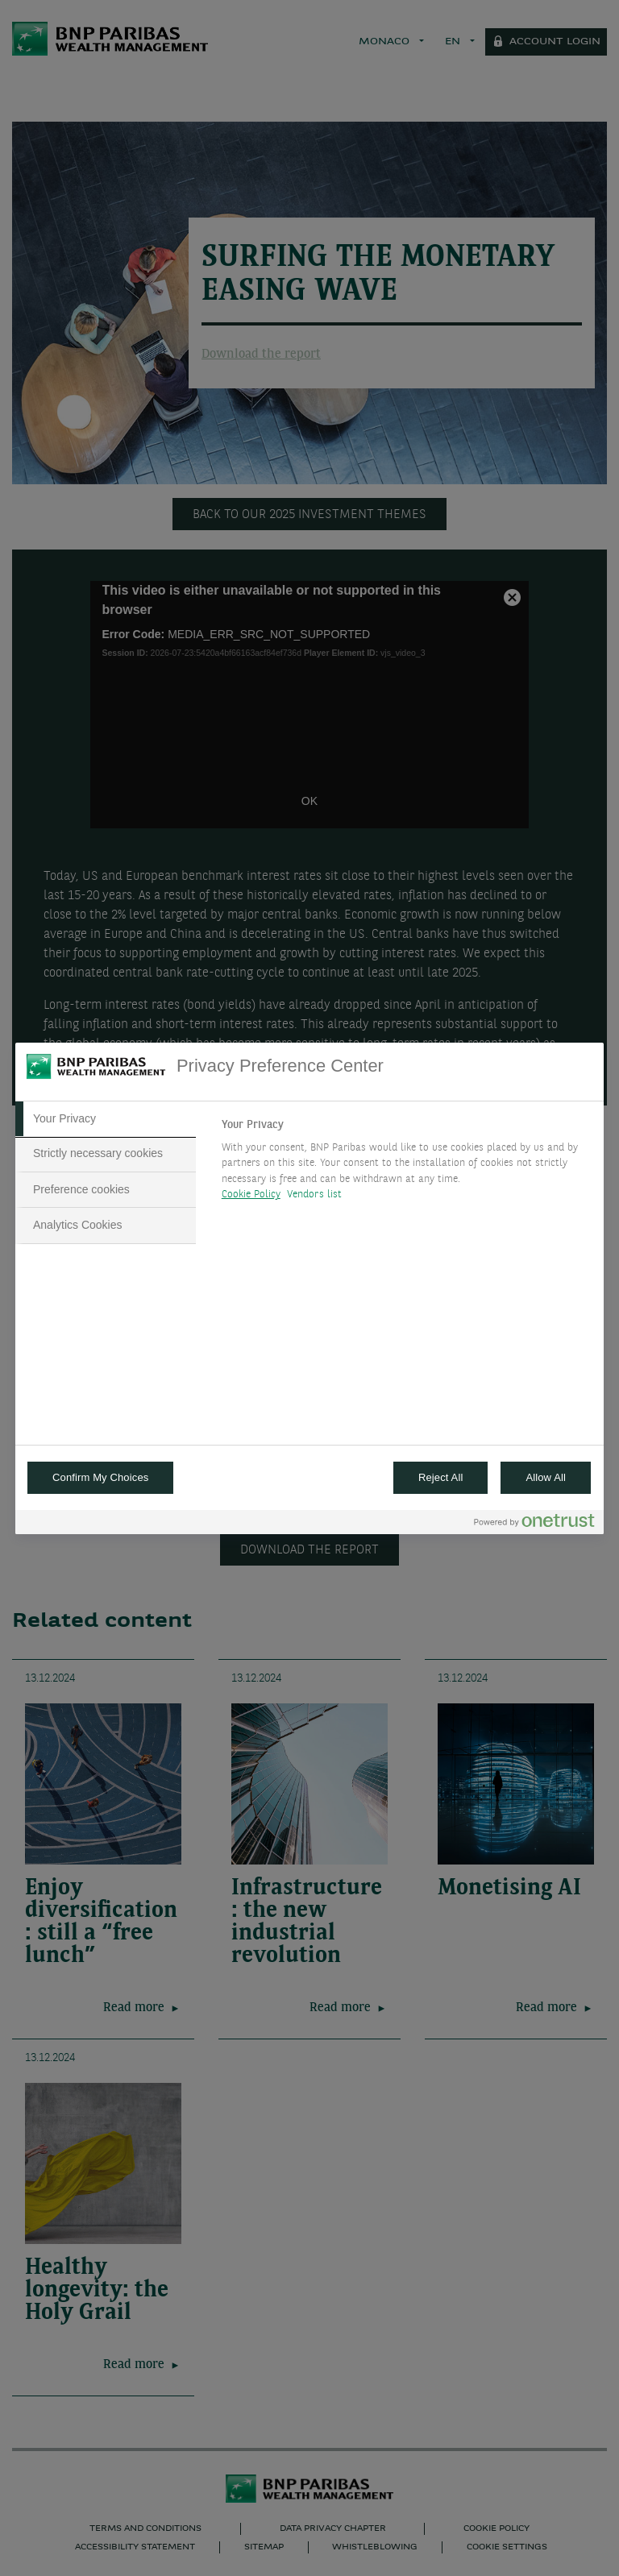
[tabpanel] (406, 1164)
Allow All (546, 1477)
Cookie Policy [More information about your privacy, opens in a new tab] (251, 1194)
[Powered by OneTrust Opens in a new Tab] (534, 1524)
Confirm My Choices (100, 1477)
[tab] (105, 1119)
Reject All (440, 1477)
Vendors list (315, 1194)
